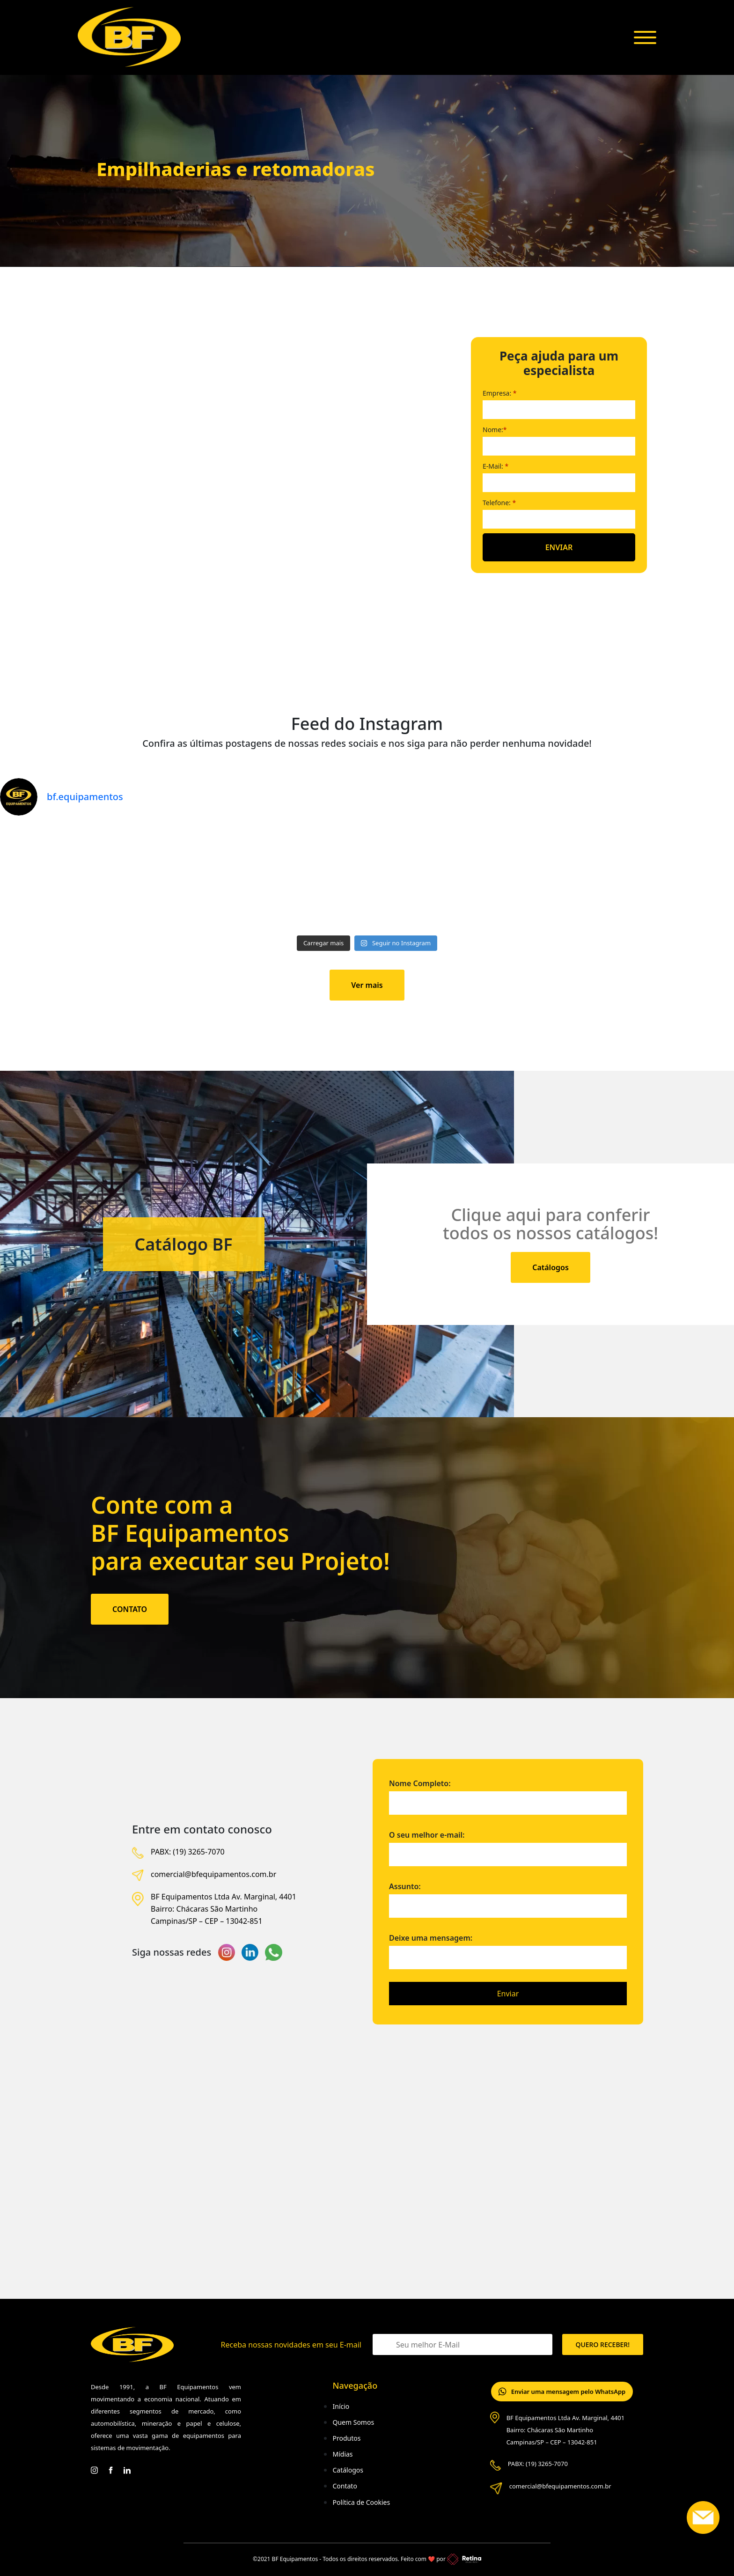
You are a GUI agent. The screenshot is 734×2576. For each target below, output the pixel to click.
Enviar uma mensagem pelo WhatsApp (562, 2392)
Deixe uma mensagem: (508, 1952)
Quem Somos (353, 2422)
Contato (344, 2485)
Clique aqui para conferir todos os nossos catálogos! (550, 1224)
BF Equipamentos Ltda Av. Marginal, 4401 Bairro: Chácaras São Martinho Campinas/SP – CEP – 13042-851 (223, 1909)
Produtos (346, 2438)
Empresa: (500, 393)
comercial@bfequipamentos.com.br (213, 1874)
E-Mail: (495, 466)
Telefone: (499, 502)
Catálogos (550, 1267)
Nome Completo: (508, 1793)
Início (340, 2406)
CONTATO (129, 1609)
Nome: (495, 429)
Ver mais (366, 985)
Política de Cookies (361, 2502)
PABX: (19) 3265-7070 (188, 1852)
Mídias (342, 2454)
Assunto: (508, 1896)
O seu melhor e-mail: (508, 1845)
